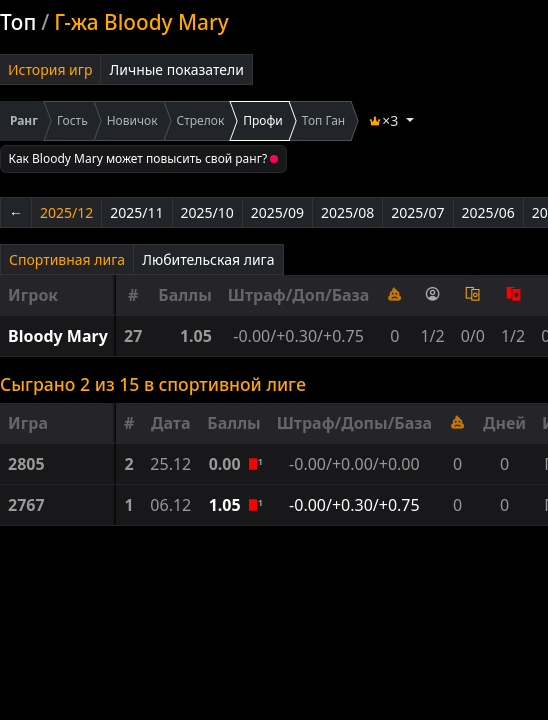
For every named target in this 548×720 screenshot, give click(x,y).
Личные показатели (176, 69)
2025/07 (417, 212)
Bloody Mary (58, 336)
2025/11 (136, 212)
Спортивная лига (67, 259)
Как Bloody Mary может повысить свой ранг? (144, 158)
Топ (18, 22)
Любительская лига (208, 259)
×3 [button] (385, 120)
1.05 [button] (227, 505)
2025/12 (66, 212)
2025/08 (347, 212)
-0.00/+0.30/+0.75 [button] (354, 505)
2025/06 (488, 212)
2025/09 (277, 212)
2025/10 (207, 212)
